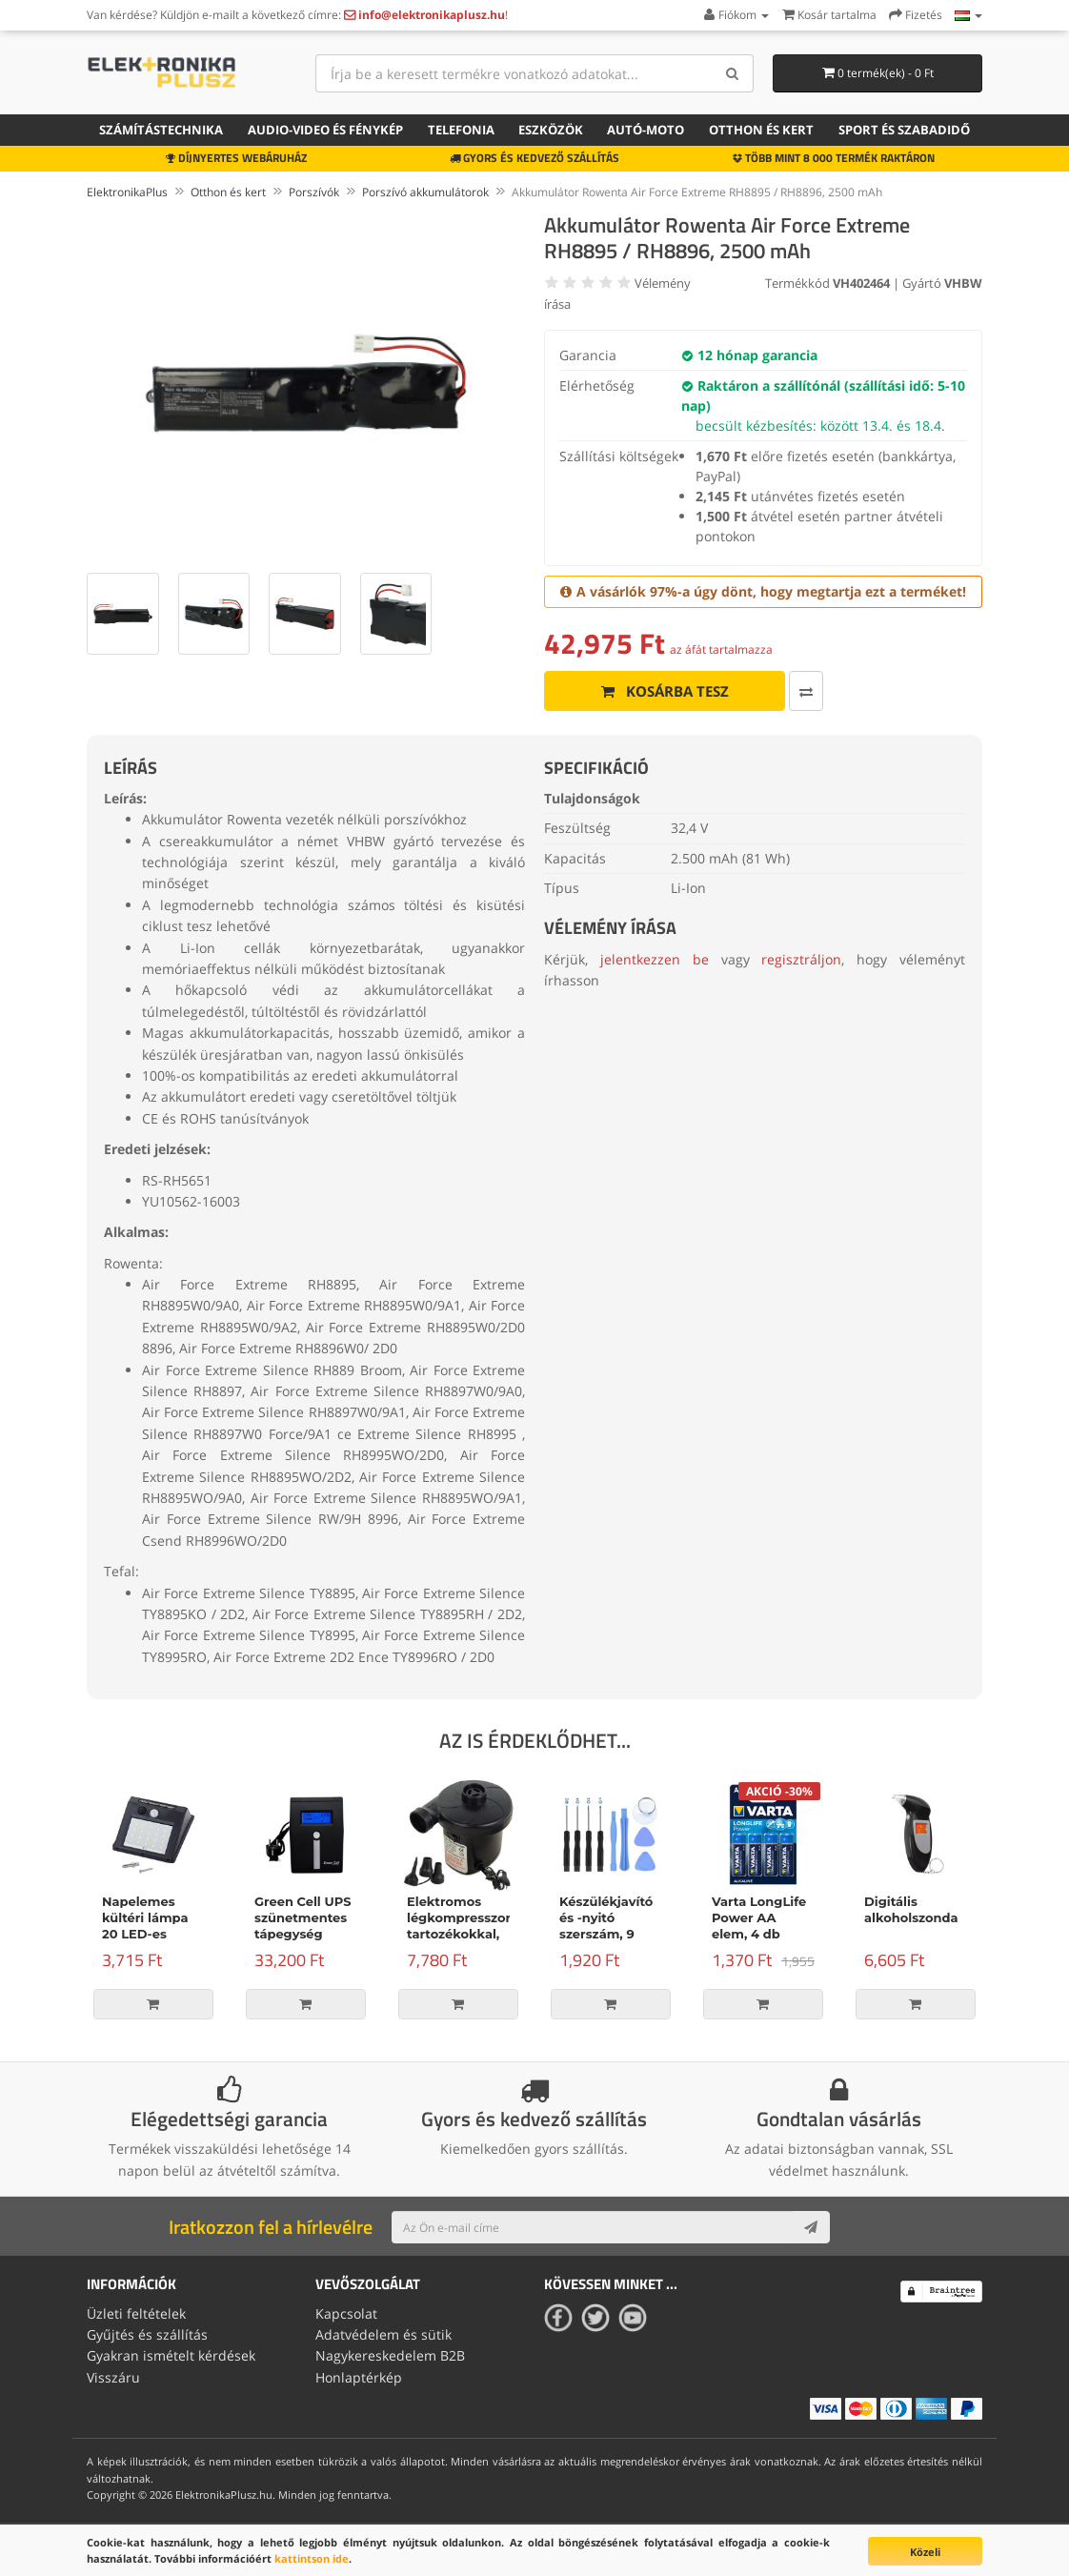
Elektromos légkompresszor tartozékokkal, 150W (459, 1925)
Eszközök (550, 129)
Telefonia (461, 129)
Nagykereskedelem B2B (390, 2355)
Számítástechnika (161, 129)
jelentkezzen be (654, 959)
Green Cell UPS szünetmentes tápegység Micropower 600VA (303, 1934)
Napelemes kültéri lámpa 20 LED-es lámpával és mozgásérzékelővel (164, 1934)
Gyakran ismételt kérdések (171, 2355)
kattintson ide (311, 2558)
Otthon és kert (761, 129)
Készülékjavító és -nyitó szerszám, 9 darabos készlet (609, 1925)
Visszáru (113, 2377)
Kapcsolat (346, 2313)
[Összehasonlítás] (806, 691)
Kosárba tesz (664, 690)
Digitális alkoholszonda (911, 1909)
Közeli (925, 2552)
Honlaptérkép (358, 2377)
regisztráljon (801, 959)
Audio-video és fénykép (325, 129)
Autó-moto (645, 129)
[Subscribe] (811, 2227)
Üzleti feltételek (136, 2313)
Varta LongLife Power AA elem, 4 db (759, 1917)
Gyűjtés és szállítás (147, 2334)
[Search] (732, 73)
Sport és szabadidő (904, 129)
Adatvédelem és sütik (383, 2334)
